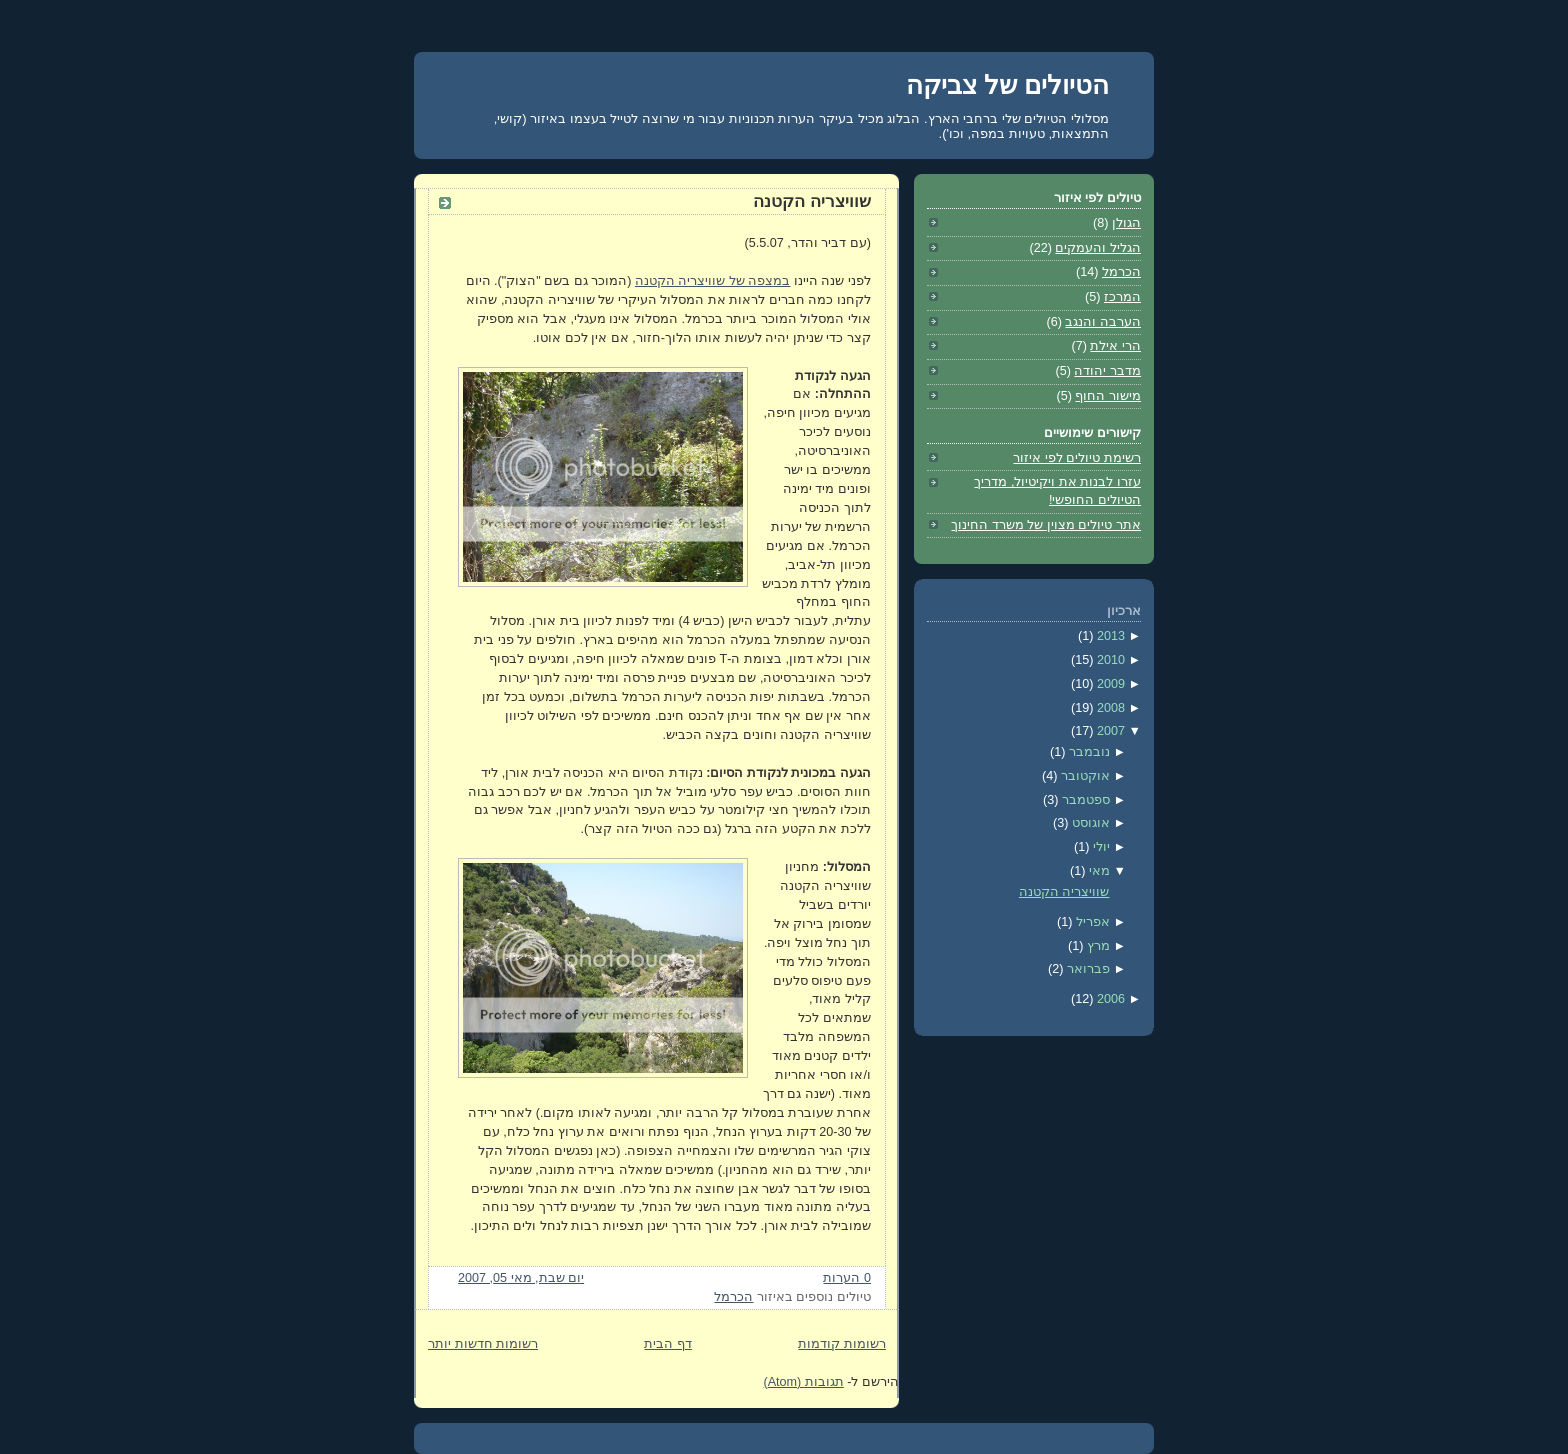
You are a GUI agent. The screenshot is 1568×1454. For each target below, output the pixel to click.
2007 (1109, 731)
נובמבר (1087, 752)
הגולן (1126, 223)
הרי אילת (1115, 346)
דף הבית (668, 1344)
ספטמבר (1084, 800)
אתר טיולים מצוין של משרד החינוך (1046, 525)
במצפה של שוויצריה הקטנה (713, 281)
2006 (1109, 999)
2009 (1109, 684)
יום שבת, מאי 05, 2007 (521, 1278)
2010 (1109, 660)
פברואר (1086, 969)
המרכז (1122, 297)
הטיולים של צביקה (1007, 85)
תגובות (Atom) (803, 1382)
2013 (1109, 636)
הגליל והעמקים (1098, 248)
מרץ (1096, 946)
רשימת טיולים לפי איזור (1077, 458)
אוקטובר (1083, 776)
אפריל (1091, 922)
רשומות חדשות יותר (483, 1344)
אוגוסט (1089, 823)
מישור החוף (1108, 396)
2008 (1109, 708)
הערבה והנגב (1103, 322)
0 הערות (847, 1278)
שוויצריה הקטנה (812, 201)
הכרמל (733, 1297)
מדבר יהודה (1107, 371)
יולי (1099, 847)
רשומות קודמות (842, 1344)
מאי (1097, 871)
